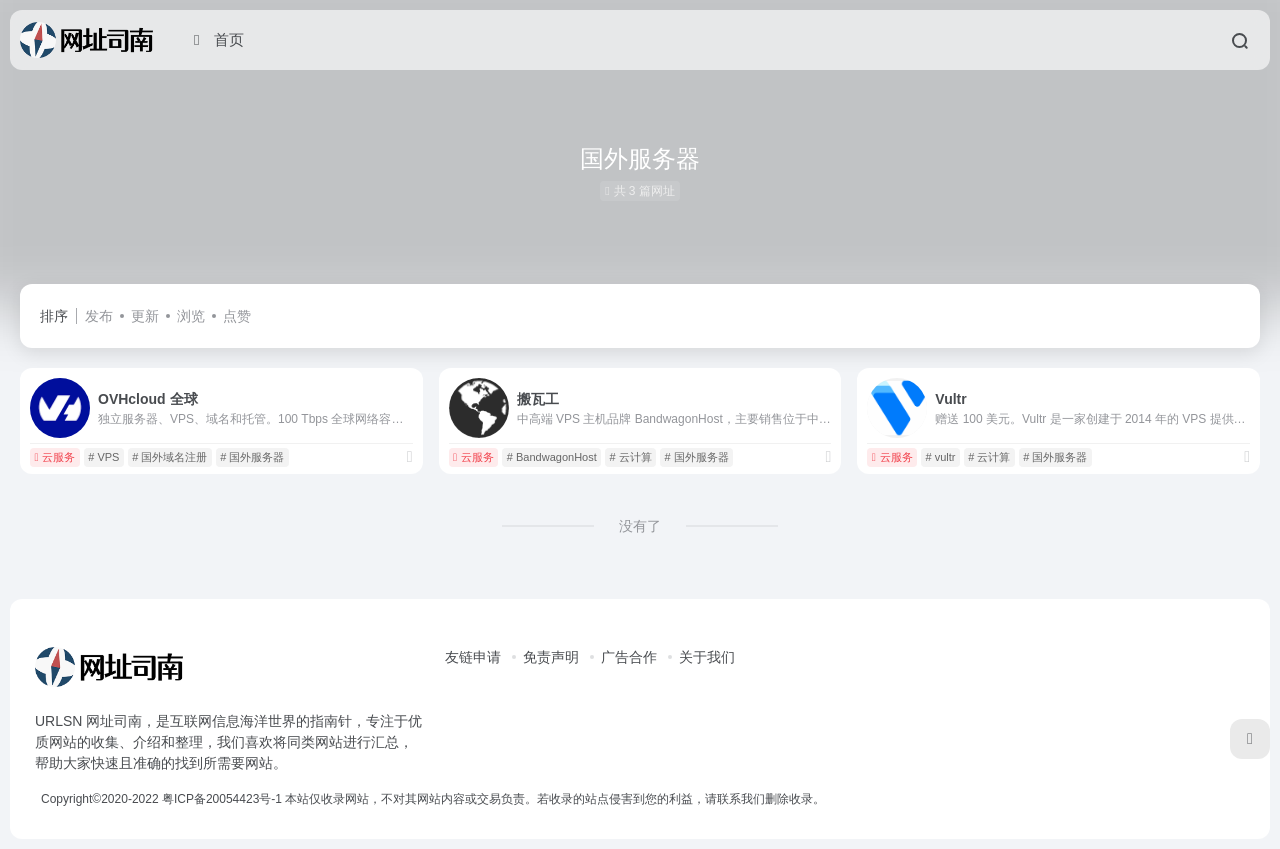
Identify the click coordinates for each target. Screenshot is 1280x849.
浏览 (191, 316)
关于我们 (707, 657)
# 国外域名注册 (169, 457)
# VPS (103, 457)
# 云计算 (631, 457)
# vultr (941, 457)
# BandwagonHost (552, 457)
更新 (145, 316)
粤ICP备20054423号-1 (222, 799)
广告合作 (629, 657)
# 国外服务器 (252, 457)
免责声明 (551, 657)
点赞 (237, 316)
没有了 (640, 526)
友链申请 (473, 657)
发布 (99, 316)
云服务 (54, 457)
